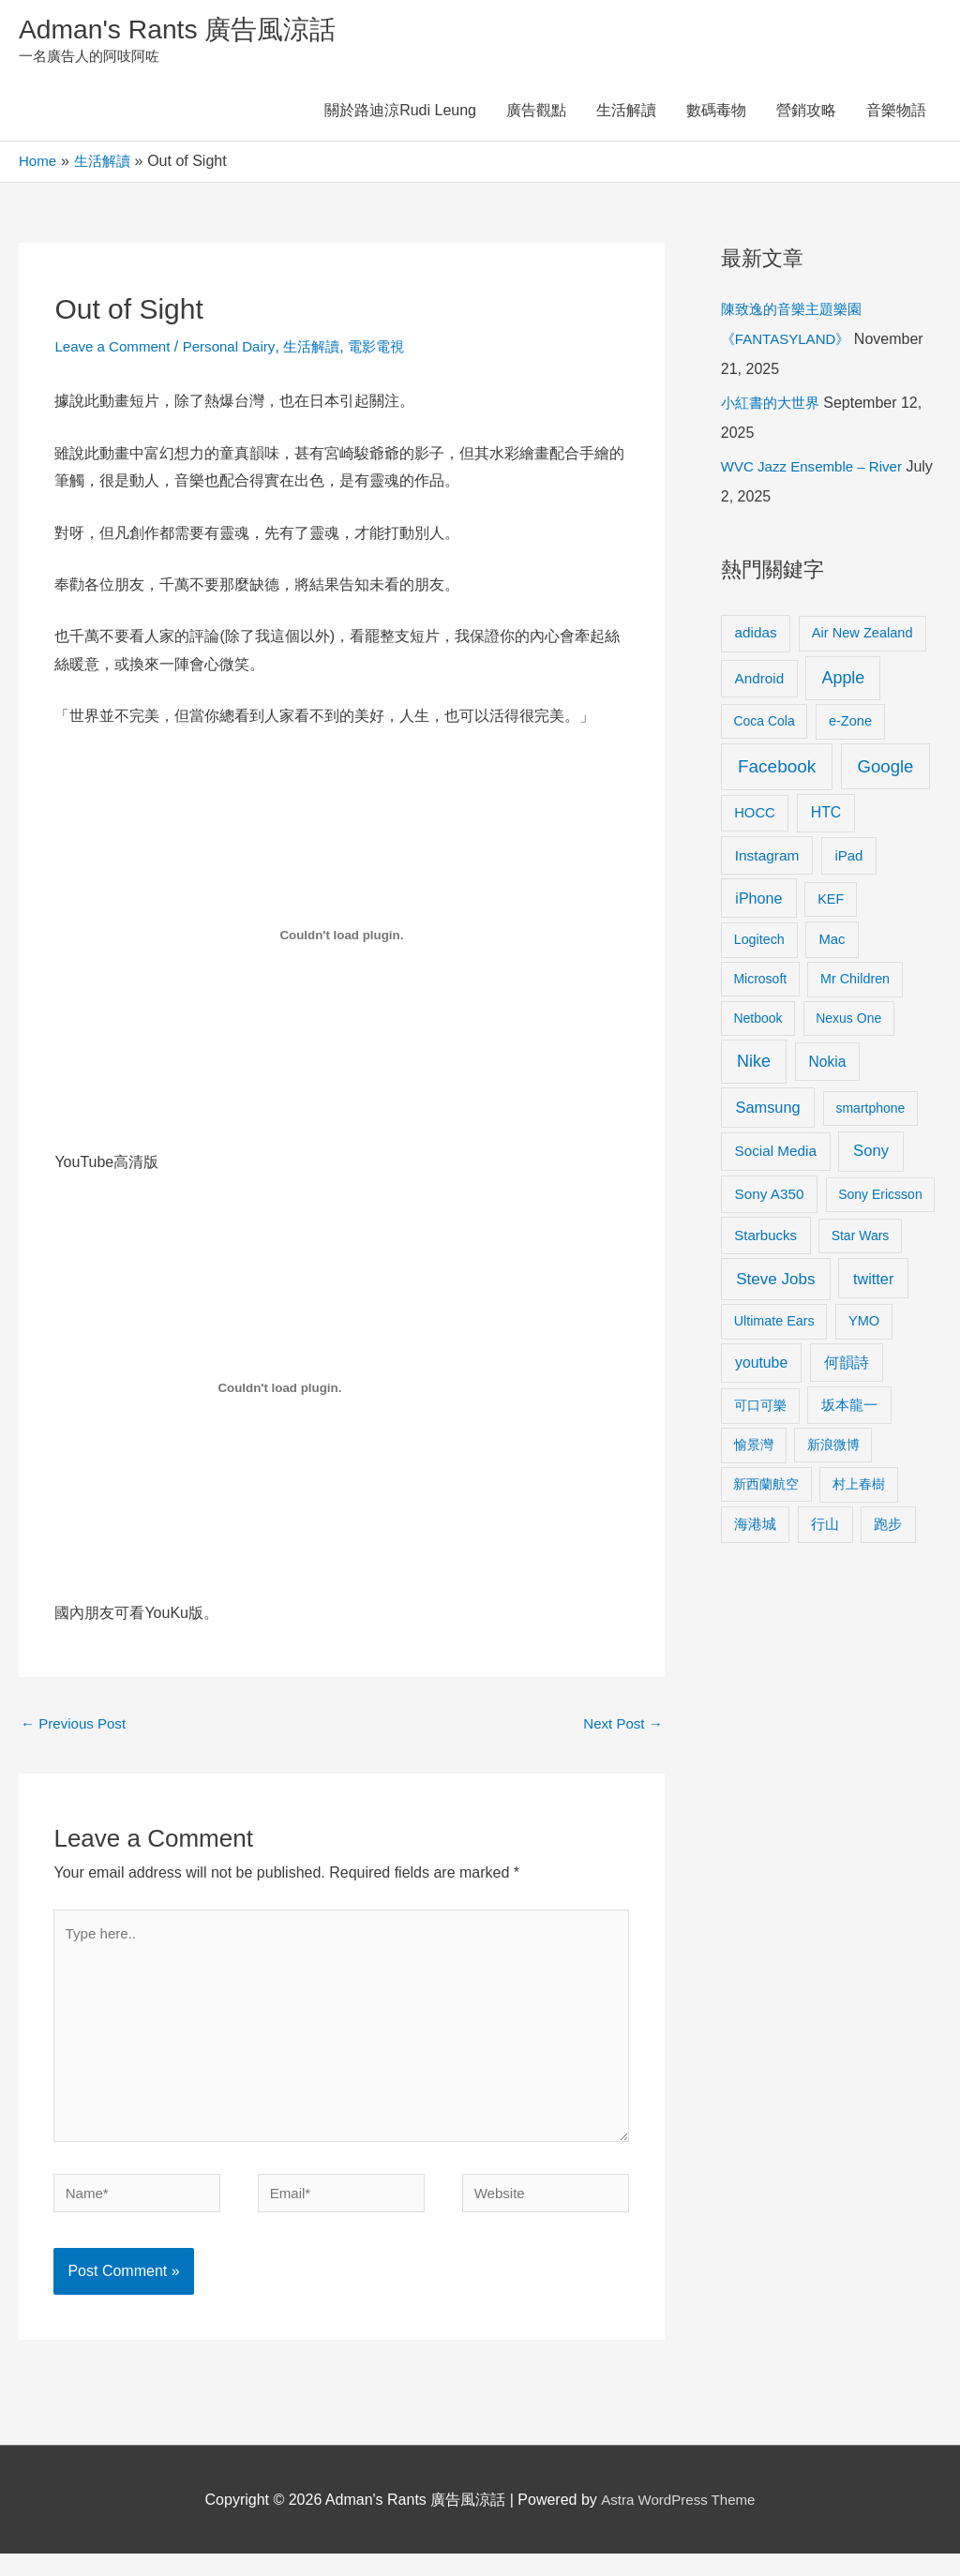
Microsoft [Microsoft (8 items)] (760, 982)
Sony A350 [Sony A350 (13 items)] (769, 1198)
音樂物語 (896, 115)
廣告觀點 (536, 115)
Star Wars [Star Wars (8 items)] (861, 1239)
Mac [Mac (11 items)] (831, 943)
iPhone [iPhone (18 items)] (758, 901)
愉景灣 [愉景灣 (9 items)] (753, 1448)
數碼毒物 (716, 115)
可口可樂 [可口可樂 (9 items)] (760, 1408)
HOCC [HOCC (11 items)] (754, 816)
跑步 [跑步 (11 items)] (888, 1527)
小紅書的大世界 (773, 406)
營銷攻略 (806, 115)
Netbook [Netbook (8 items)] (757, 1021)
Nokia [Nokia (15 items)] (828, 1065)
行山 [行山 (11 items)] (825, 1527)
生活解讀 (626, 115)
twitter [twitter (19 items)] (873, 1282)
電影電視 (394, 350)
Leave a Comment (115, 350)
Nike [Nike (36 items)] (754, 1065)
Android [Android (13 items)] (760, 682)
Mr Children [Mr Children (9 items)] (855, 982)
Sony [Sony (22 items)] (871, 1154)
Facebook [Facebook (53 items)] (777, 770)
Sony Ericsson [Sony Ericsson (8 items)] (880, 1198)
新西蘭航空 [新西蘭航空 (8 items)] (766, 1487)
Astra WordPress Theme (678, 2522)
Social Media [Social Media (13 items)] (776, 1154)
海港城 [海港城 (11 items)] (755, 1527)
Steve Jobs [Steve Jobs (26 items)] (775, 1283)
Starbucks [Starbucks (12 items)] (765, 1239)
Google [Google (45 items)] (886, 770)
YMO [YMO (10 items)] (863, 1324)
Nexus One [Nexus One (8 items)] (848, 1021)
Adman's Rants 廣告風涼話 (188, 31)
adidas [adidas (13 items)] (756, 636)
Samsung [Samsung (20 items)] (768, 1110)
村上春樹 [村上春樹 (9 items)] (858, 1487)
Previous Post (76, 1728)
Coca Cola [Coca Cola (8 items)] (763, 724)
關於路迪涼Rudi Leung (400, 115)
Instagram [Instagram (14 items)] (767, 859)
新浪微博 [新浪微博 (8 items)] (833, 1448)
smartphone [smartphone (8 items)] (870, 1111)
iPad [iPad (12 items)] (848, 859)
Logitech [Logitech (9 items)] (759, 943)
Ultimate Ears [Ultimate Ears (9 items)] (774, 1324)
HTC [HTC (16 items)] (826, 816)
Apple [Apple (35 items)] (842, 681)
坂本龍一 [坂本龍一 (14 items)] (849, 1408)
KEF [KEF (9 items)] (831, 902)
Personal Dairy (238, 350)
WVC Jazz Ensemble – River (817, 470)
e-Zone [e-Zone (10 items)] (850, 724)
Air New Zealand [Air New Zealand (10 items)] (862, 636)
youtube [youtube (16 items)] (761, 1366)
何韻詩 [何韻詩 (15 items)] (846, 1366)
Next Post (620, 1728)
